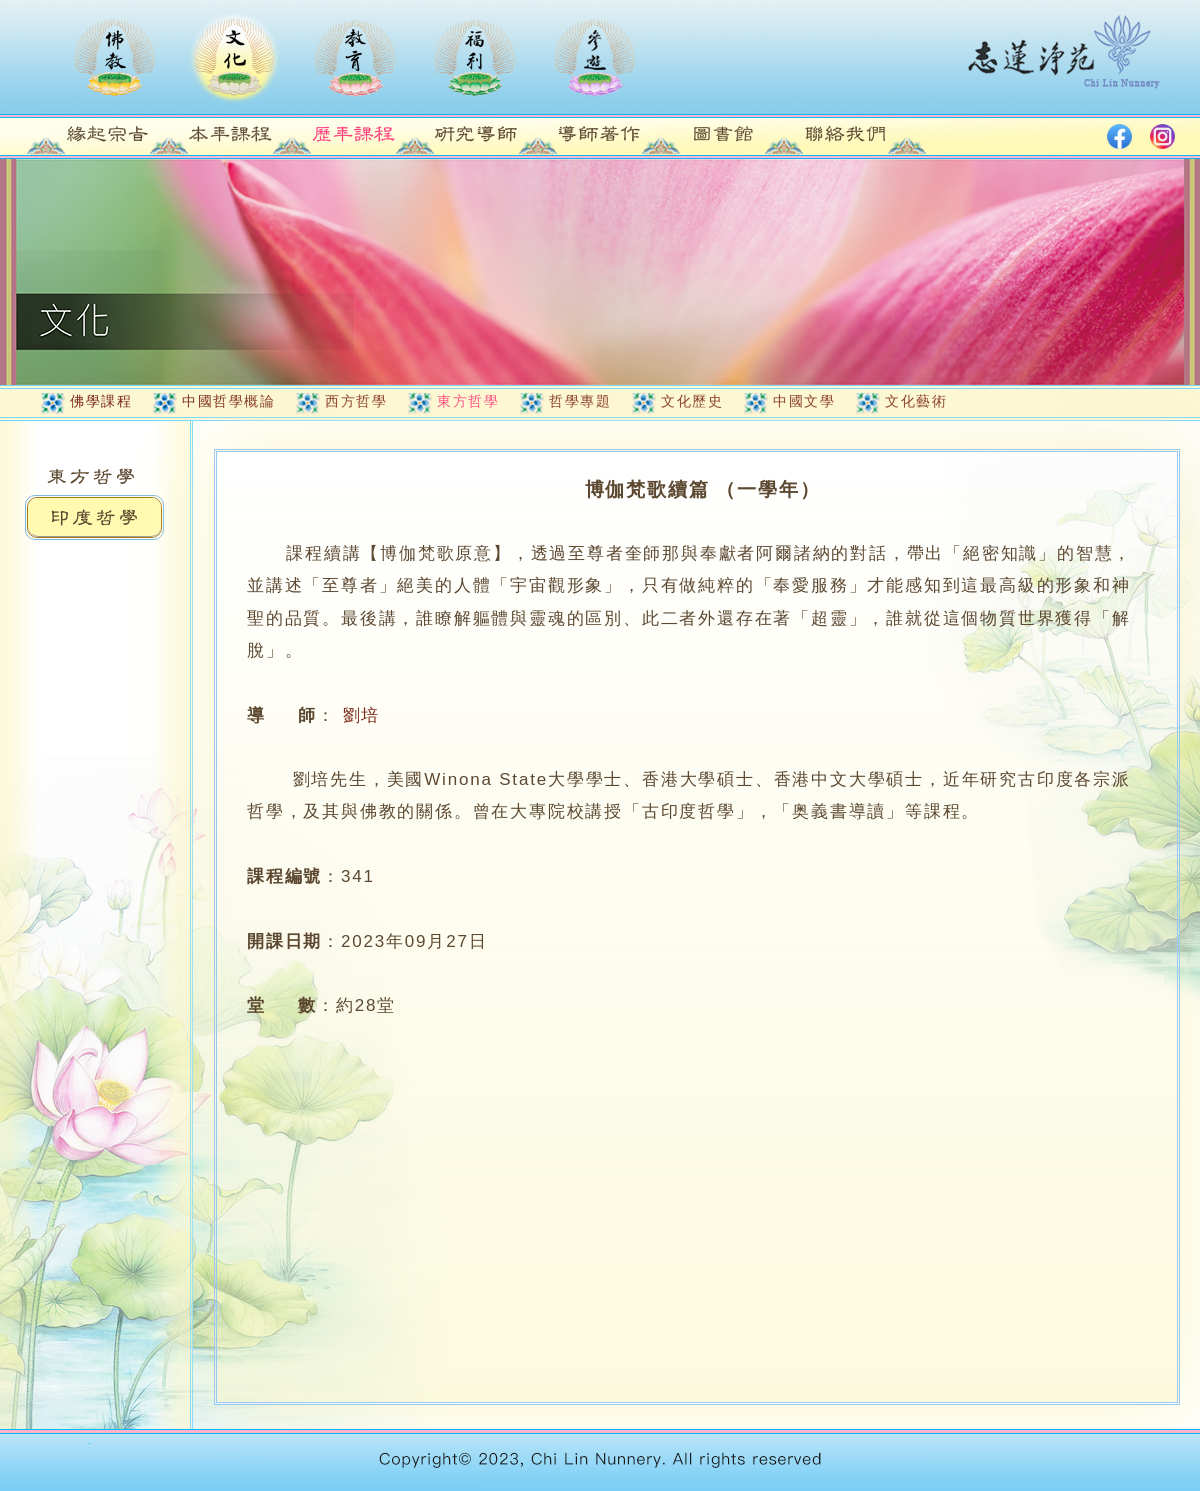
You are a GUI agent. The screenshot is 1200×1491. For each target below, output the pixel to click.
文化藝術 (916, 401)
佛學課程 (101, 401)
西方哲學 (356, 401)
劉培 (362, 715)
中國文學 (804, 401)
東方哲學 (468, 401)
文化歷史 (692, 401)
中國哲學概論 (228, 401)
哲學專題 (580, 401)
